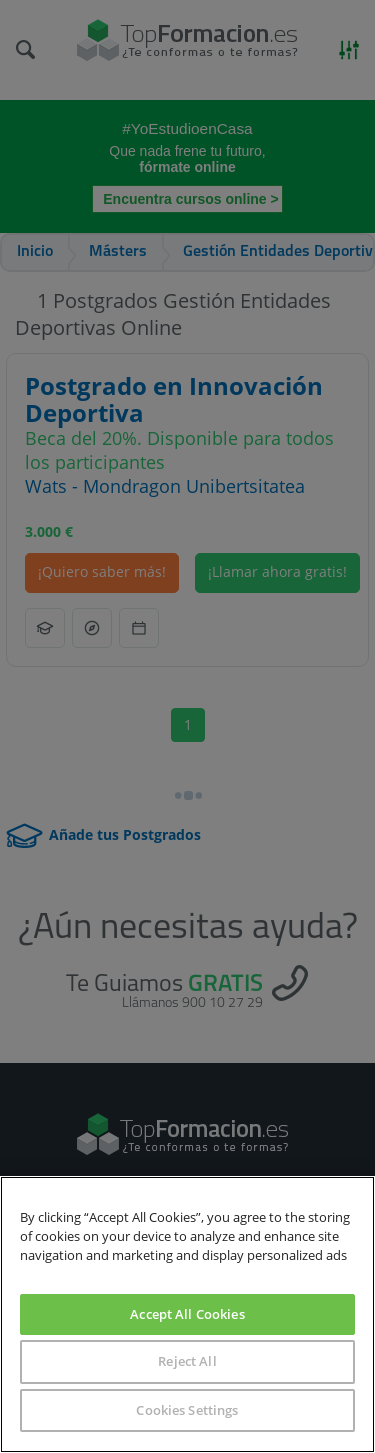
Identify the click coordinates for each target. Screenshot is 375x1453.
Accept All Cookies (187, 1314)
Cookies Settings (187, 1410)
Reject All (187, 1361)
